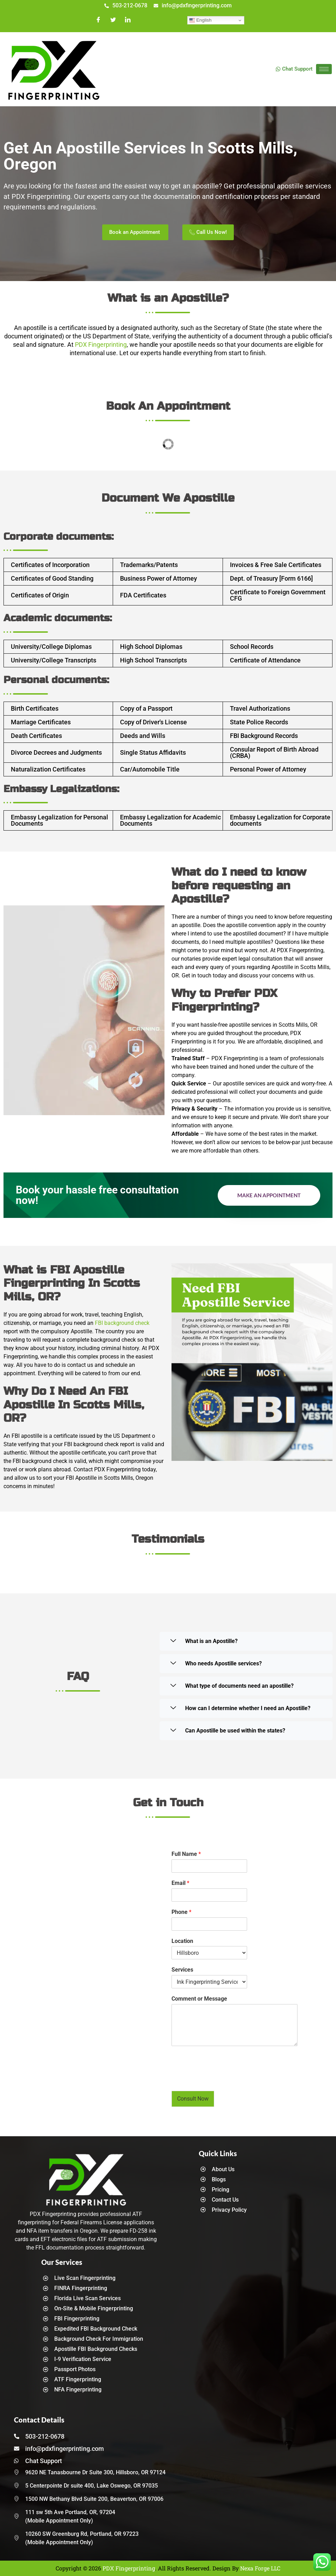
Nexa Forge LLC (260, 2568)
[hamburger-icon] (324, 69)
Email (180, 1883)
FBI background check (122, 1323)
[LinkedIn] (128, 20)
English (200, 20)
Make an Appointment (269, 1195)
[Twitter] (113, 20)
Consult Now (193, 2098)
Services (182, 1969)
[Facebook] (98, 20)
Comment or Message (199, 1998)
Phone (181, 1912)
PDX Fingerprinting (101, 344)
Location (182, 1941)
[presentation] (225, 2079)
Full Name (186, 1854)
